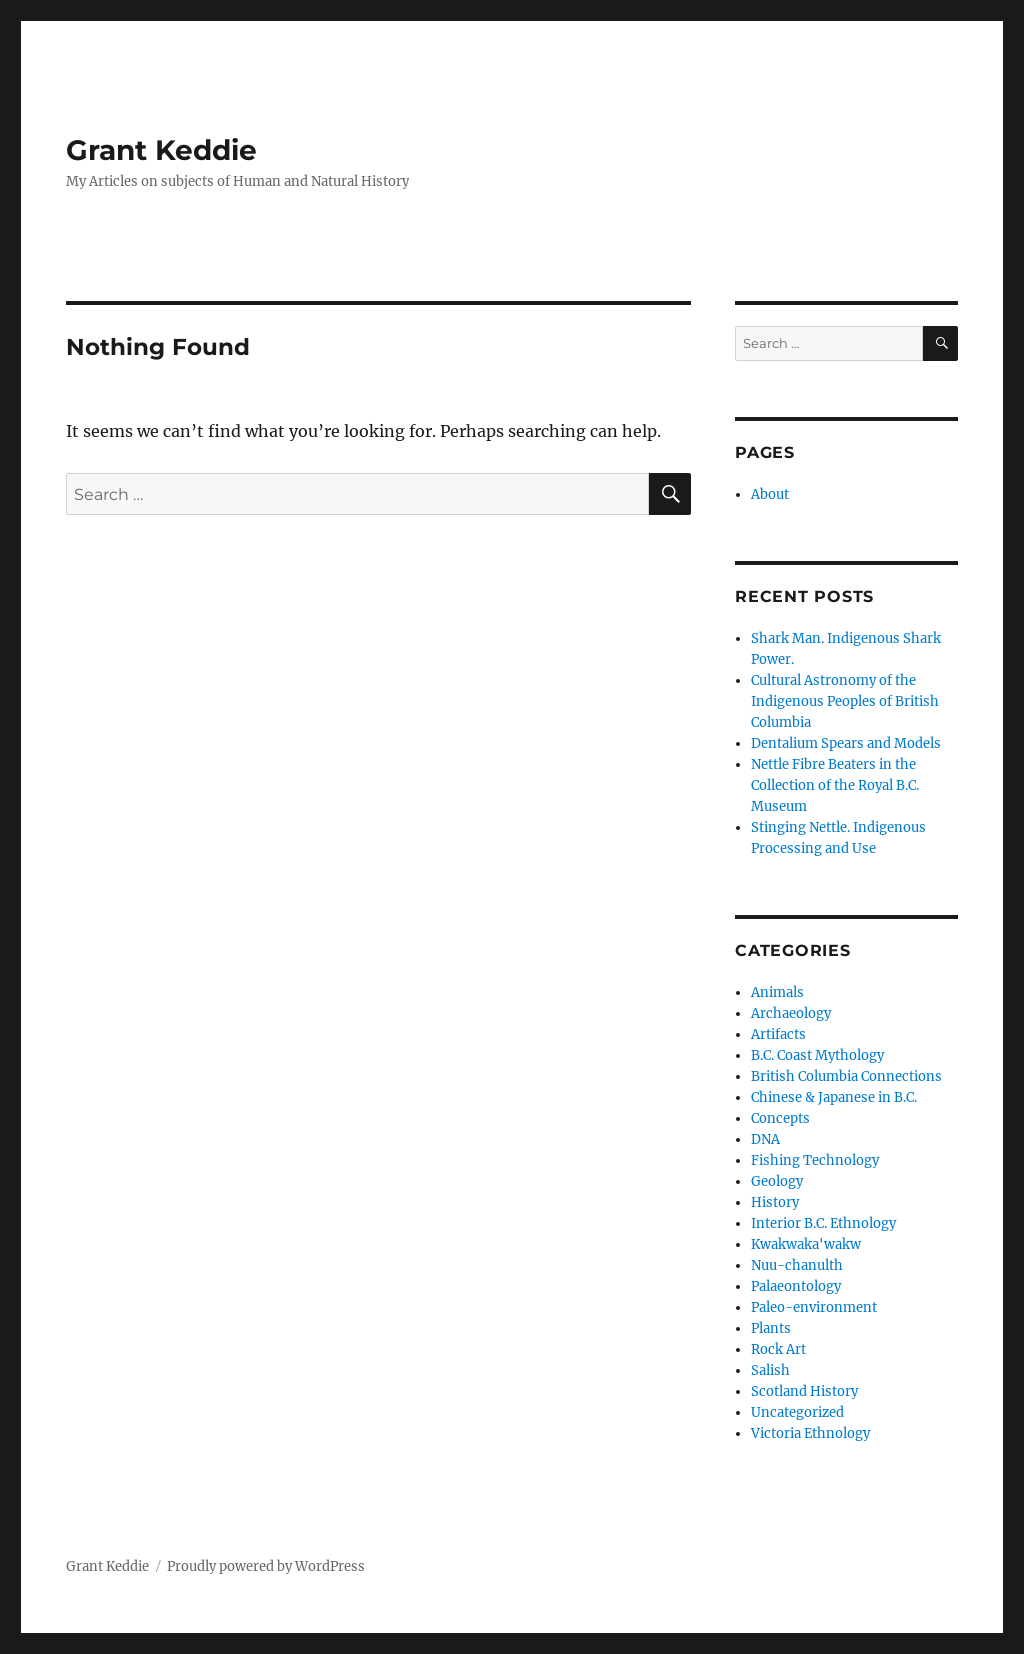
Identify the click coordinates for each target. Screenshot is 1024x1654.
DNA (765, 1139)
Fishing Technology (815, 1160)
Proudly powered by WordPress (266, 1566)
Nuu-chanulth (797, 1265)
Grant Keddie (161, 150)
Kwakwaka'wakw (806, 1244)
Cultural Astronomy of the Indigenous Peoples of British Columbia (845, 701)
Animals (777, 992)
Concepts (780, 1118)
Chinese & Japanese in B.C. (834, 1097)
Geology (777, 1181)
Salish (770, 1370)
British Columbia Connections (846, 1076)
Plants (771, 1328)
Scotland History (804, 1391)
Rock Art (778, 1349)
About (770, 494)
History (775, 1202)
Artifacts (778, 1034)
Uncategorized (797, 1412)
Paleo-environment (814, 1307)
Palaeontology (796, 1286)
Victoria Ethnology (810, 1433)
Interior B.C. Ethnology (823, 1223)
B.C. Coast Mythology (817, 1055)
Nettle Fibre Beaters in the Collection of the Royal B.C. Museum (835, 785)
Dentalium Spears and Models (846, 743)
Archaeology (791, 1013)
